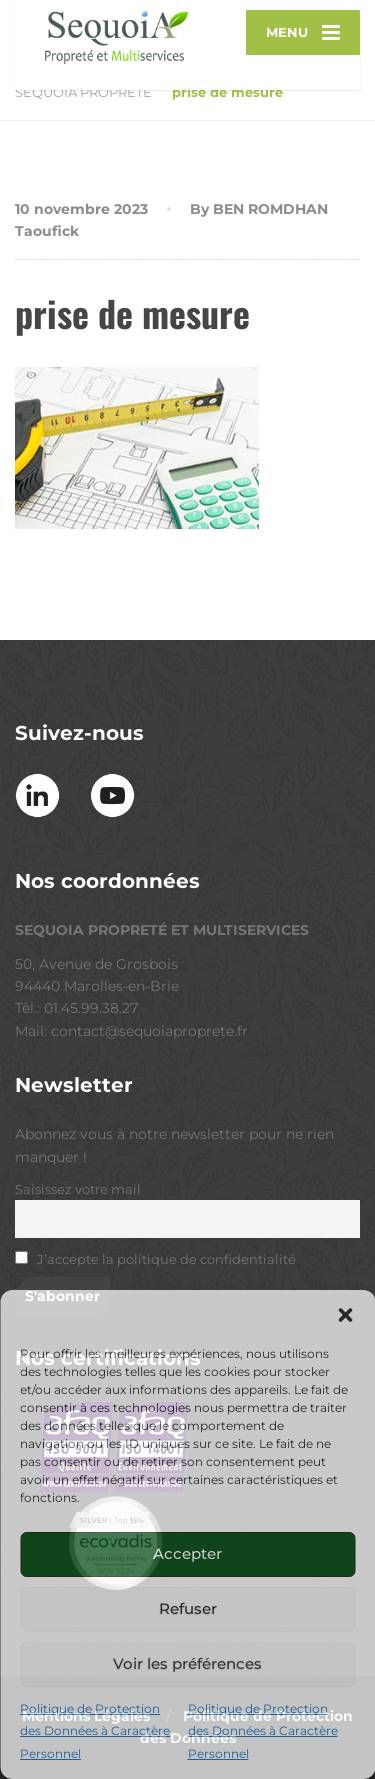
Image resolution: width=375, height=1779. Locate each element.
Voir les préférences (187, 1663)
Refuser (188, 1608)
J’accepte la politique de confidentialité (166, 1259)
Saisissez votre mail (78, 1189)
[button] (345, 1315)
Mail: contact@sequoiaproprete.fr (131, 1031)
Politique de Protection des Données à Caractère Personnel (95, 1731)
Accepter (187, 1553)
